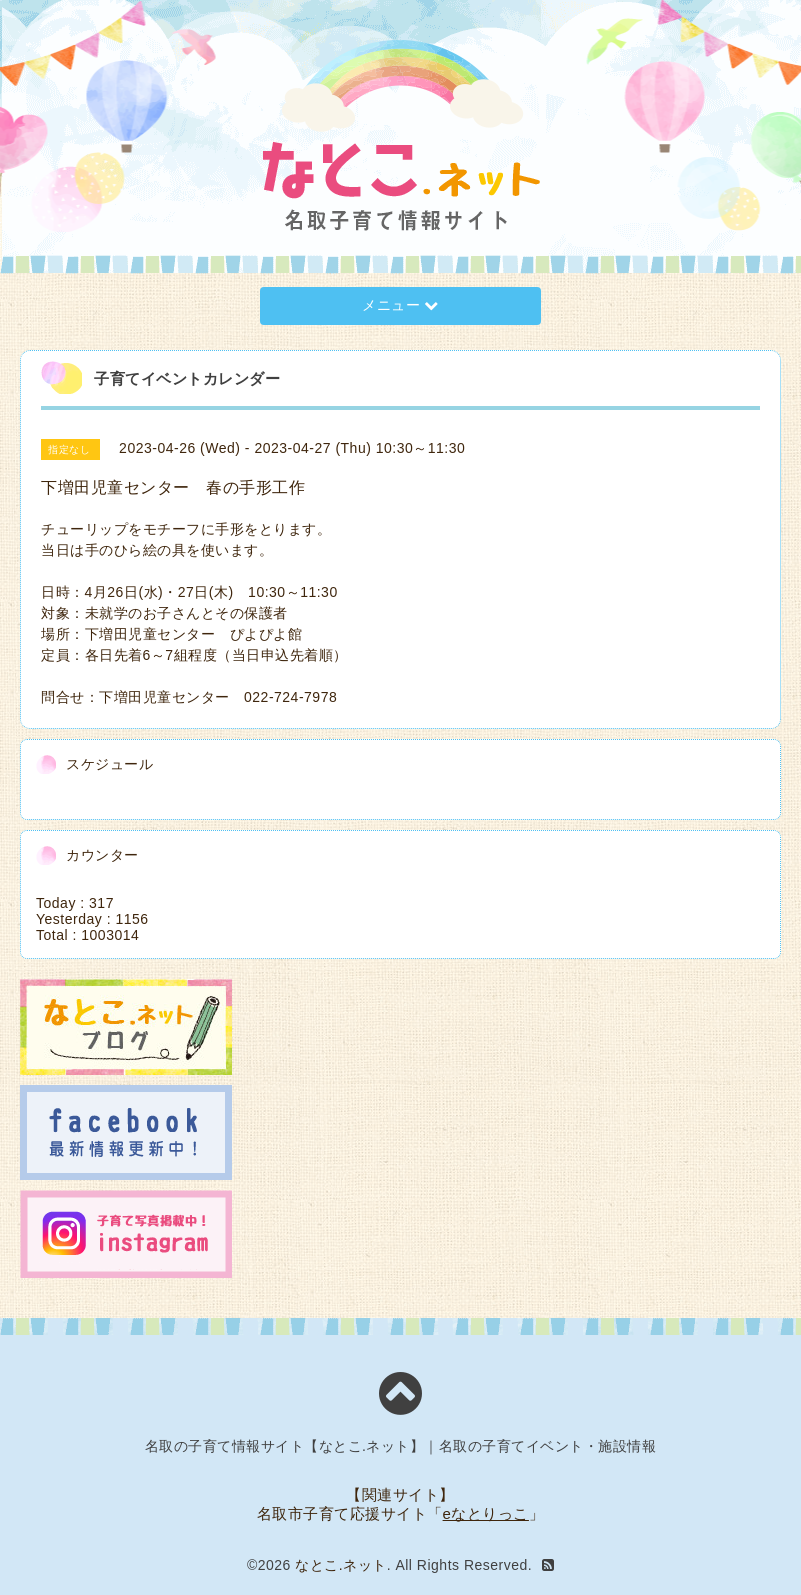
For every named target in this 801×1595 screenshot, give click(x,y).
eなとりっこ (486, 1513)
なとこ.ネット (340, 1565)
